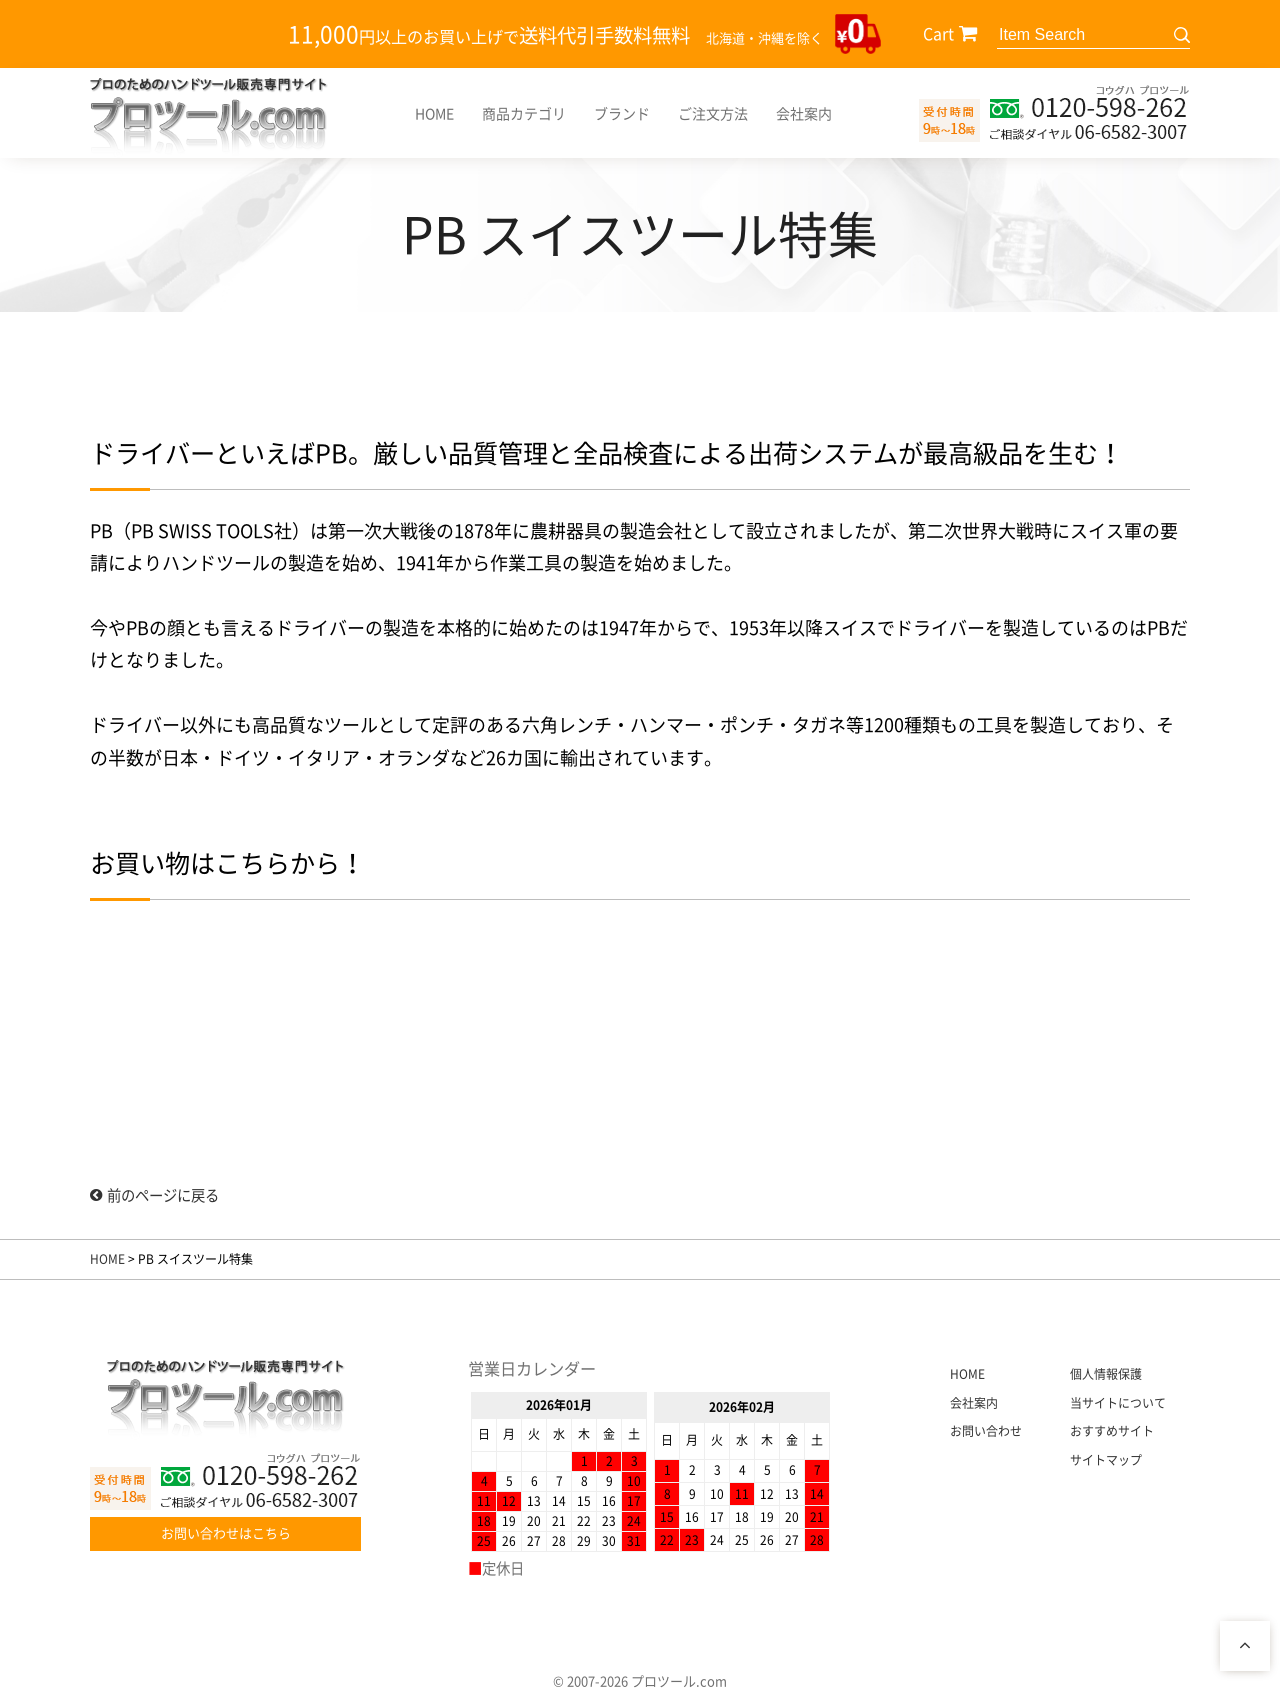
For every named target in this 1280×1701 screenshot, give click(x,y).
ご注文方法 (713, 113)
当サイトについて (1118, 1403)
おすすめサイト (1112, 1431)
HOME (434, 113)
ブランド (622, 113)
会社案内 (804, 113)
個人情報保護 (1106, 1374)
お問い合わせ (986, 1431)
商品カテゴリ (524, 113)
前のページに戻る (154, 1195)
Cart (938, 33)
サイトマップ (1106, 1460)
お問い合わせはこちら (226, 1532)
